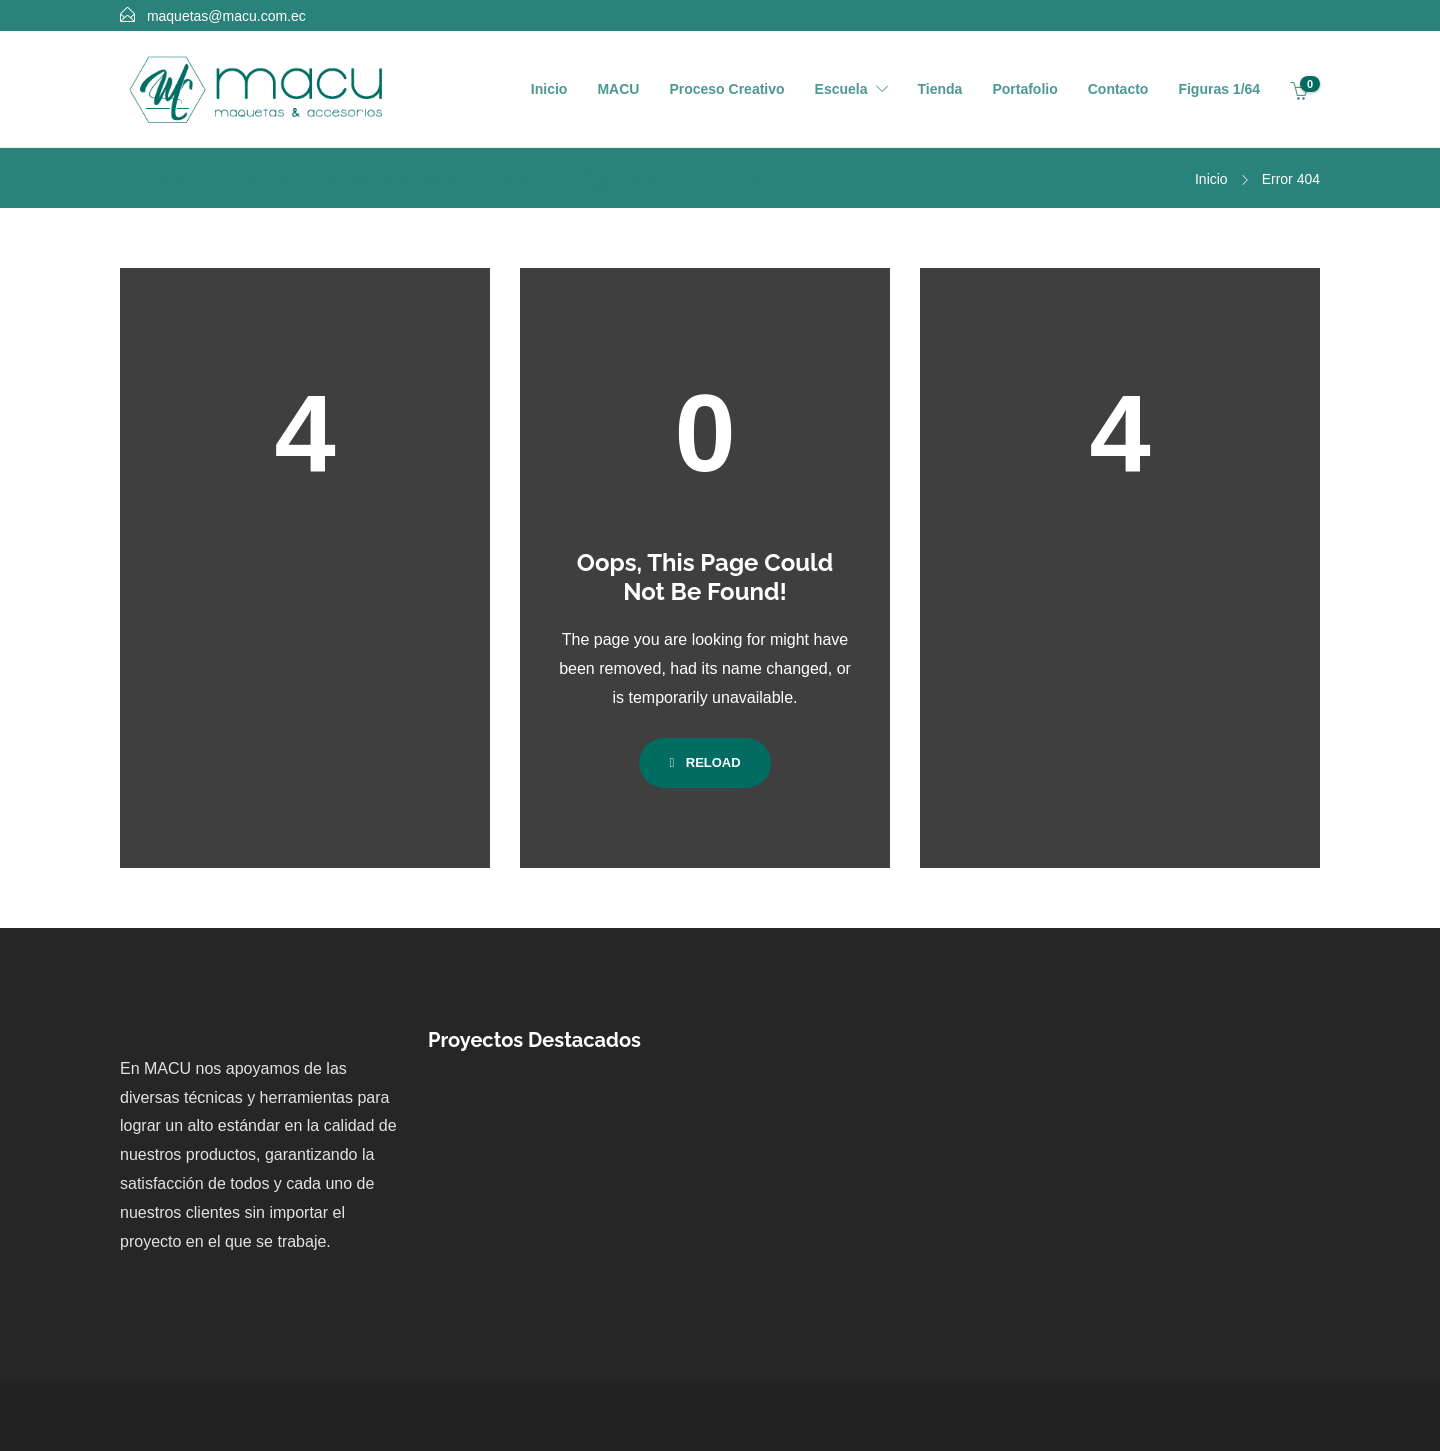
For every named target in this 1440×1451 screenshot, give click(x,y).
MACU (618, 89)
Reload (704, 762)
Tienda (940, 89)
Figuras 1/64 (1219, 89)
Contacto (1118, 89)
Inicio (549, 89)
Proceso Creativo (726, 89)
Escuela (841, 89)
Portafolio (1024, 89)
